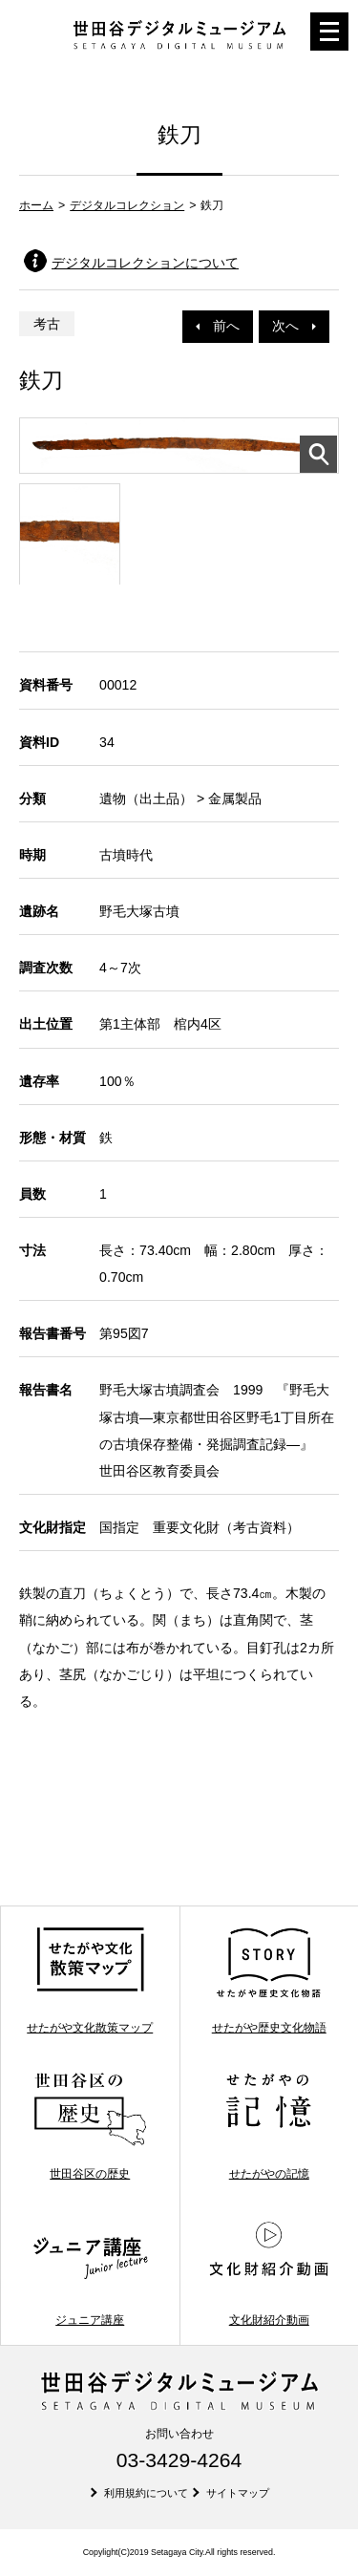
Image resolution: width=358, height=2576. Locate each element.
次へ (294, 325)
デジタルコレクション (127, 205)
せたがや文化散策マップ (90, 1979)
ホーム (36, 205)
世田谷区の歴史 (90, 2126)
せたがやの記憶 (268, 2126)
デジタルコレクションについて (145, 262)
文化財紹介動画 (268, 2272)
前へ (218, 325)
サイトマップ (237, 2493)
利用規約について (146, 2493)
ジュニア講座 (90, 2272)
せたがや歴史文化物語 (268, 1979)
